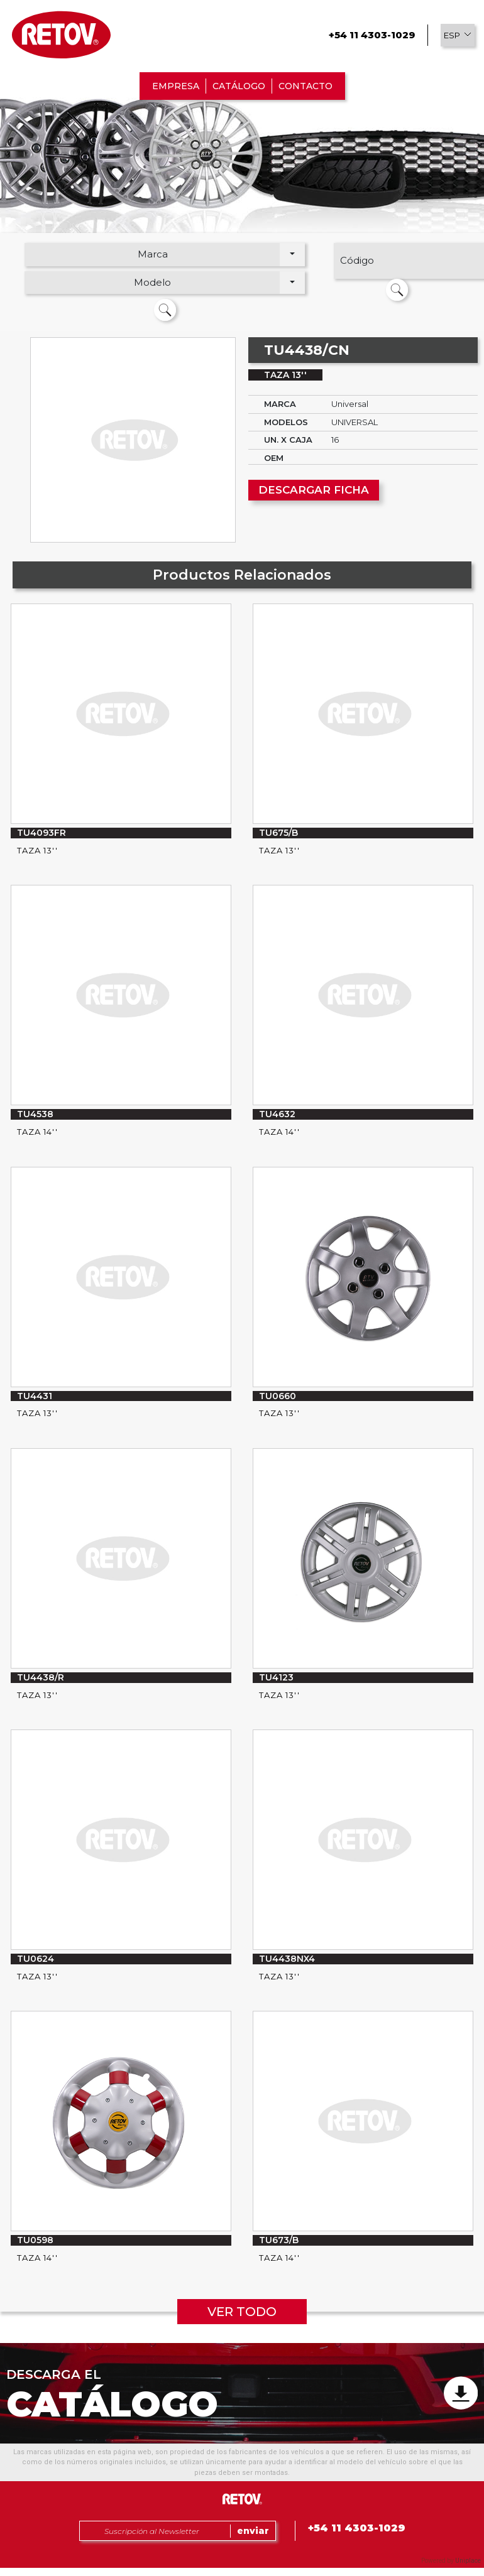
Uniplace (468, 2560)
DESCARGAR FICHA (313, 490)
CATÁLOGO (238, 86)
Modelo (152, 282)
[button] (458, 35)
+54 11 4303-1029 (372, 35)
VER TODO (242, 2311)
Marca (153, 254)
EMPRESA (175, 86)
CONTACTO (305, 86)
